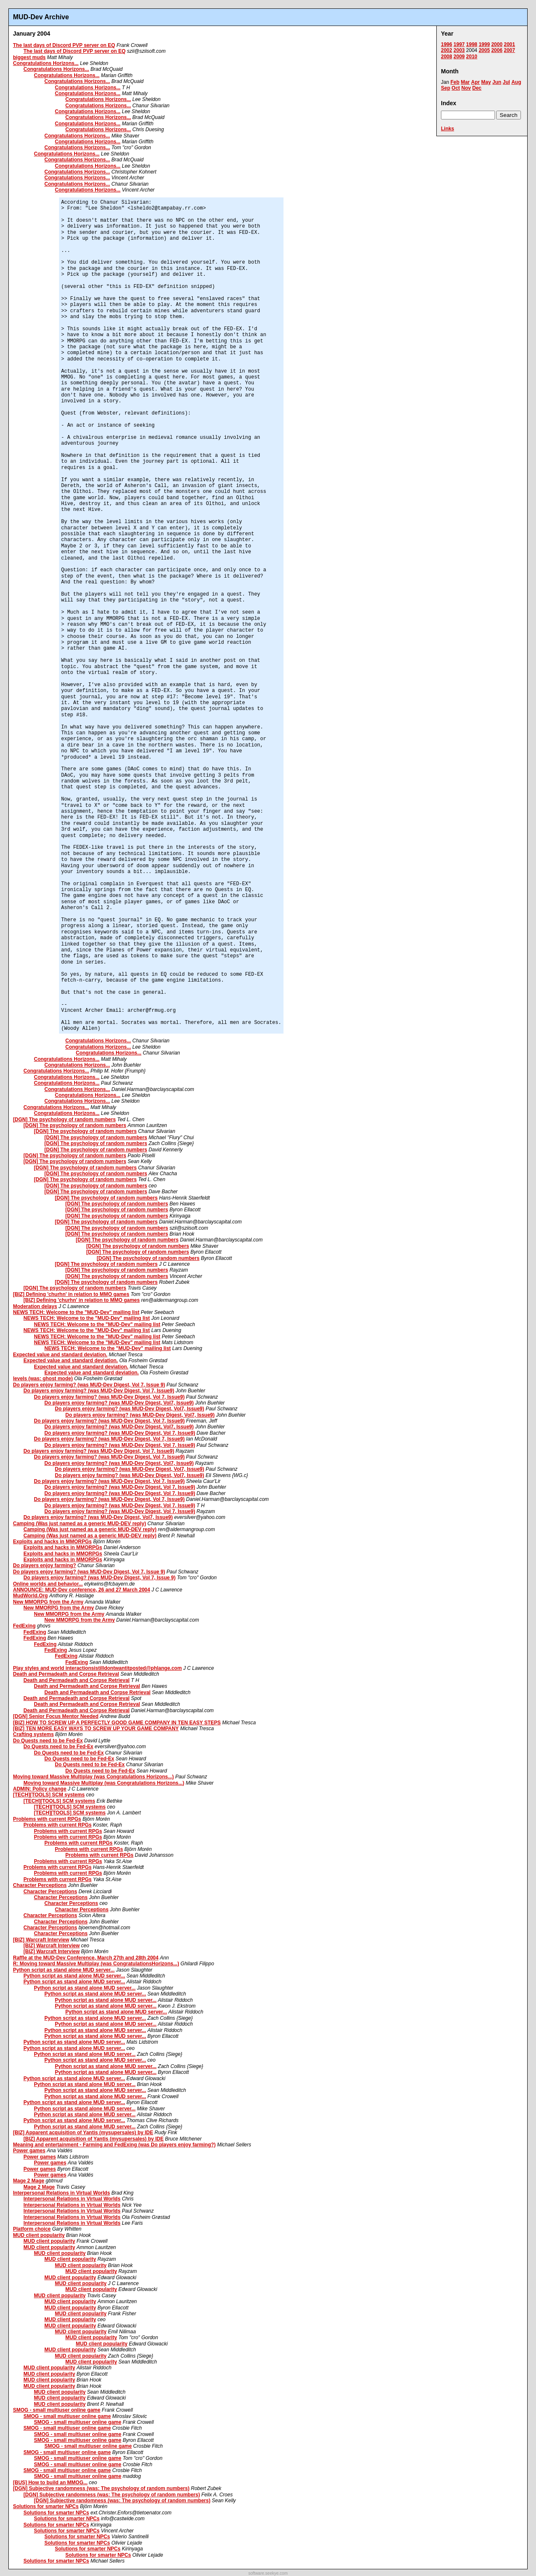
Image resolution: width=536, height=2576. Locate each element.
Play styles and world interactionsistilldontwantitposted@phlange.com (97, 1668)
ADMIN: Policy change (39, 1789)
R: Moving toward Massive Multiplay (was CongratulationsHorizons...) (96, 1964)
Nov (466, 88)
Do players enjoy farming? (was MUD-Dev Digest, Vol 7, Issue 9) (89, 1385)
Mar (465, 82)
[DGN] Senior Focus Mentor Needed (55, 1716)
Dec (477, 88)
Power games (29, 2151)
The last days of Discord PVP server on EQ (64, 45)
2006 (496, 50)
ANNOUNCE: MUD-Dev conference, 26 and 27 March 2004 (81, 1590)
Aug (516, 82)
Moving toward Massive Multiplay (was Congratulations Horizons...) (93, 1777)
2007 (509, 50)
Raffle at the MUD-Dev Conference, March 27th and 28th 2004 (85, 1958)
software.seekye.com (268, 2573)
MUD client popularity (38, 2235)
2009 (459, 57)
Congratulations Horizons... (46, 63)
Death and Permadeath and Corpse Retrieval (66, 1674)
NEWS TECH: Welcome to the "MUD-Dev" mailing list (76, 1312)
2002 (446, 50)
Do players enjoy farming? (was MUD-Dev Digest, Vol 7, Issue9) (98, 1391)
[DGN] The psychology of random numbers (64, 1119)
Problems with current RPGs (47, 1819)
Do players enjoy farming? (44, 1565)
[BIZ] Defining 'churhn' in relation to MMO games (71, 1294)
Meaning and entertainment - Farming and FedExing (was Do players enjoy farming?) (114, 2145)
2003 (459, 50)
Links (447, 129)
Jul (506, 82)
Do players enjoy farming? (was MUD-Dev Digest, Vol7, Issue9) (119, 1403)
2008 (446, 57)
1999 (484, 44)
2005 (484, 50)
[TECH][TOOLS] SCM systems (49, 1795)
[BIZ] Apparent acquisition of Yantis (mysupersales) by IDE (83, 2132)
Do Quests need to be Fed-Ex (48, 1741)
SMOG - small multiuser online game (56, 2410)
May (486, 82)
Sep (445, 88)
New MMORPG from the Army (48, 1602)
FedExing (24, 1626)
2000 (496, 44)
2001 (509, 44)
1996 (446, 44)
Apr (475, 82)
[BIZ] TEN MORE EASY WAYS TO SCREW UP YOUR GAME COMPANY (96, 1728)
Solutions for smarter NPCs (46, 2506)
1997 (459, 44)
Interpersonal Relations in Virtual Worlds (61, 2193)
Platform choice (32, 2229)
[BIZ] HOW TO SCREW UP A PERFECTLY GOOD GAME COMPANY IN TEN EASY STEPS (117, 1723)
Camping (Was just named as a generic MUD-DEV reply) (79, 1523)
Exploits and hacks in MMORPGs (52, 1542)
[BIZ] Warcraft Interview (41, 1940)
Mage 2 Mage (28, 2181)
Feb (455, 82)
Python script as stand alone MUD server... (64, 1970)
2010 (471, 57)
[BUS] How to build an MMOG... (50, 2482)
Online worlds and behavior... (48, 1584)
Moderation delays (35, 1306)
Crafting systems (33, 1734)
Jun (496, 82)
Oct (455, 88)
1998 (471, 44)
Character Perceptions (40, 1885)
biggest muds (29, 57)
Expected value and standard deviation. (60, 1355)
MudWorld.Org (30, 1596)
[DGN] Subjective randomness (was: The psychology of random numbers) (101, 2488)
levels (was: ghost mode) (43, 1378)
